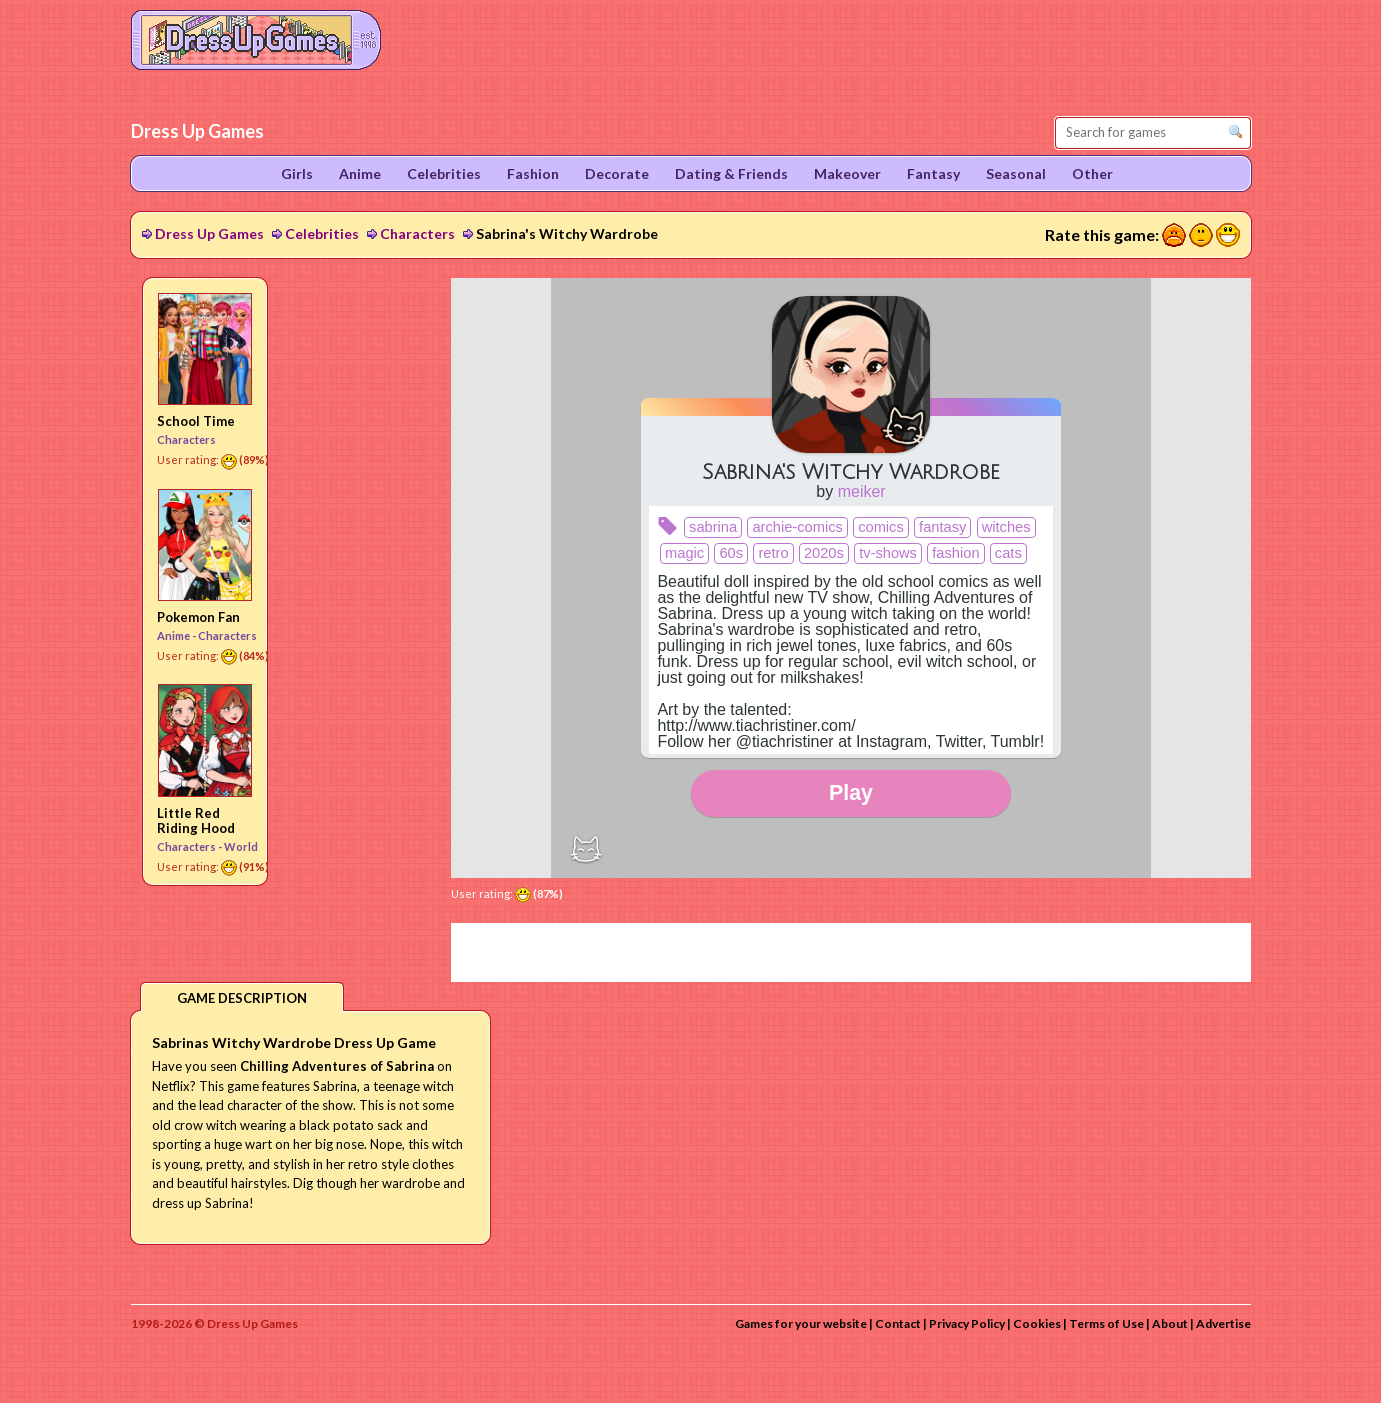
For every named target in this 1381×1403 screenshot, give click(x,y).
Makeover (847, 173)
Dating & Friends (731, 173)
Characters (417, 233)
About (1170, 1323)
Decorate (617, 173)
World (241, 846)
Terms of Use (1106, 1323)
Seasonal (1016, 173)
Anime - (177, 635)
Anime (360, 173)
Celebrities (322, 233)
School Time (196, 421)
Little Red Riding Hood (196, 820)
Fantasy (933, 173)
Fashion (533, 173)
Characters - (190, 846)
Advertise (1223, 1323)
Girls (297, 173)
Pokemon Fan (198, 617)
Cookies (1037, 1323)
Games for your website (801, 1323)
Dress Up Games (209, 233)
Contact (898, 1323)
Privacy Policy (967, 1323)
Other (1092, 173)
